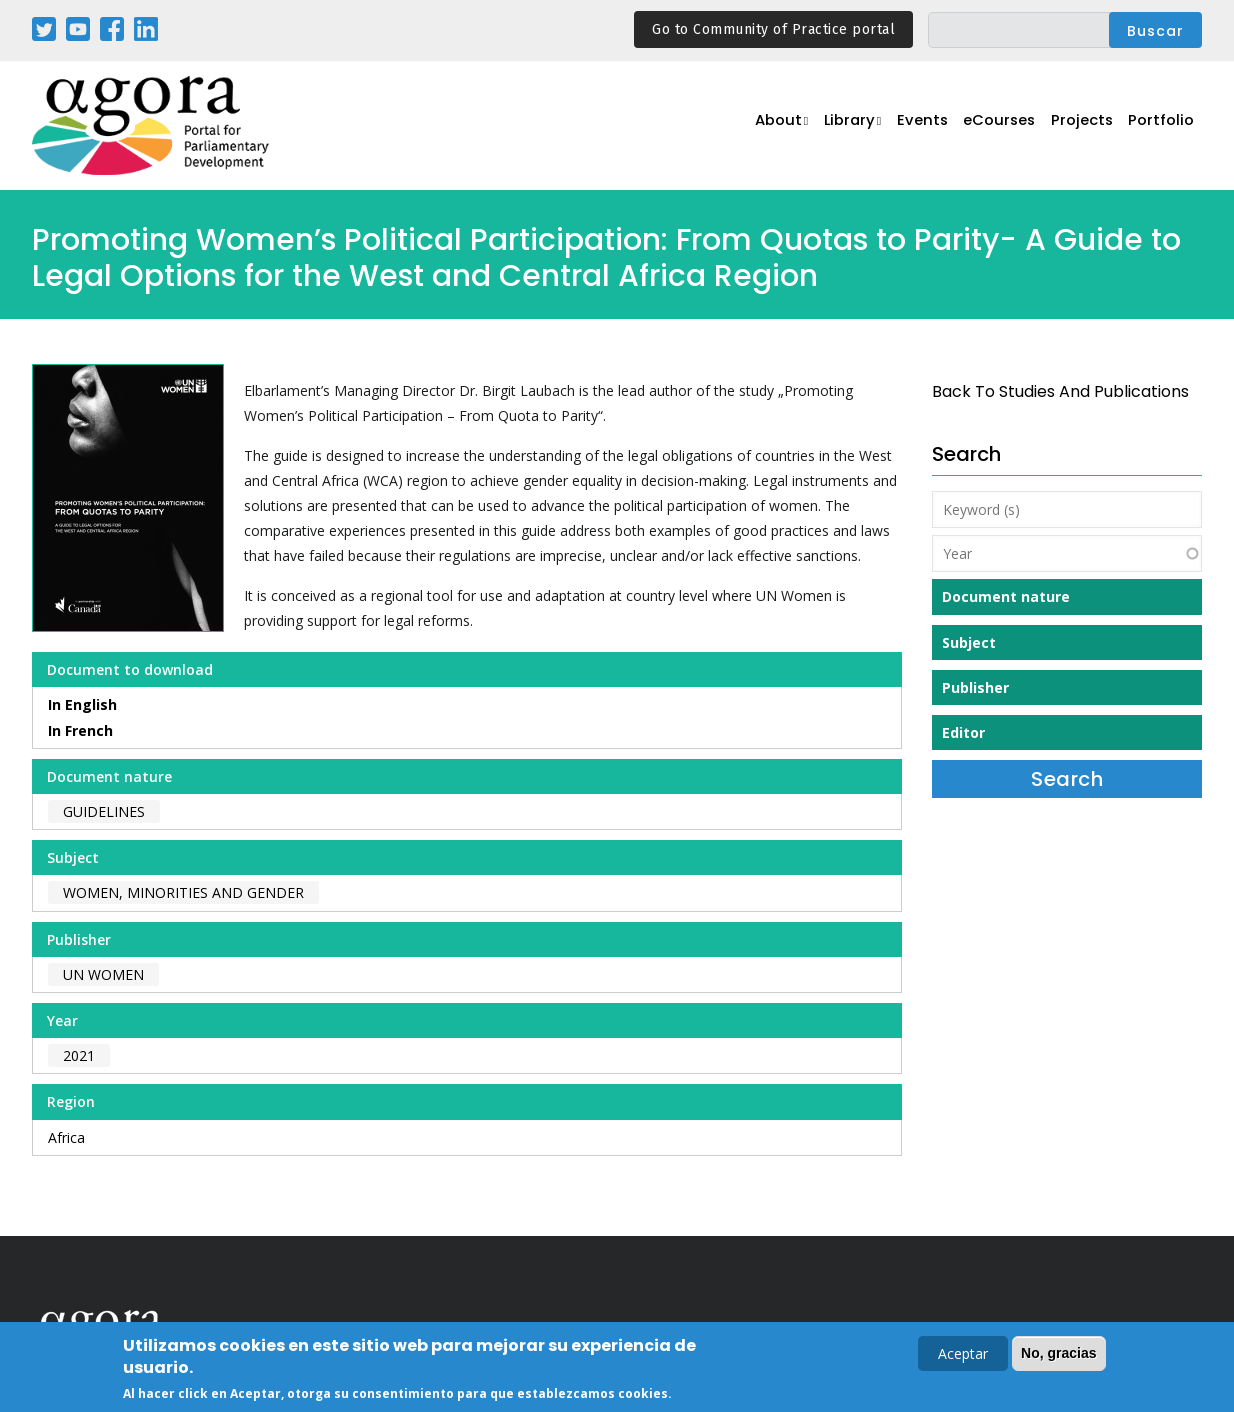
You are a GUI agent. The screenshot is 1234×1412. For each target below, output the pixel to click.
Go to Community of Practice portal (773, 29)
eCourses (992, 126)
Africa (66, 1137)
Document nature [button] (1006, 596)
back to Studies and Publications (1060, 391)
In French (80, 730)
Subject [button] (969, 642)
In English (82, 704)
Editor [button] (963, 732)
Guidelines (104, 811)
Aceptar (963, 1353)
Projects (1078, 126)
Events (911, 126)
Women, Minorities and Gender (183, 892)
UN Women (103, 974)
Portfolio (1160, 126)
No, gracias (1058, 1353)
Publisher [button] (975, 687)
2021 (79, 1055)
